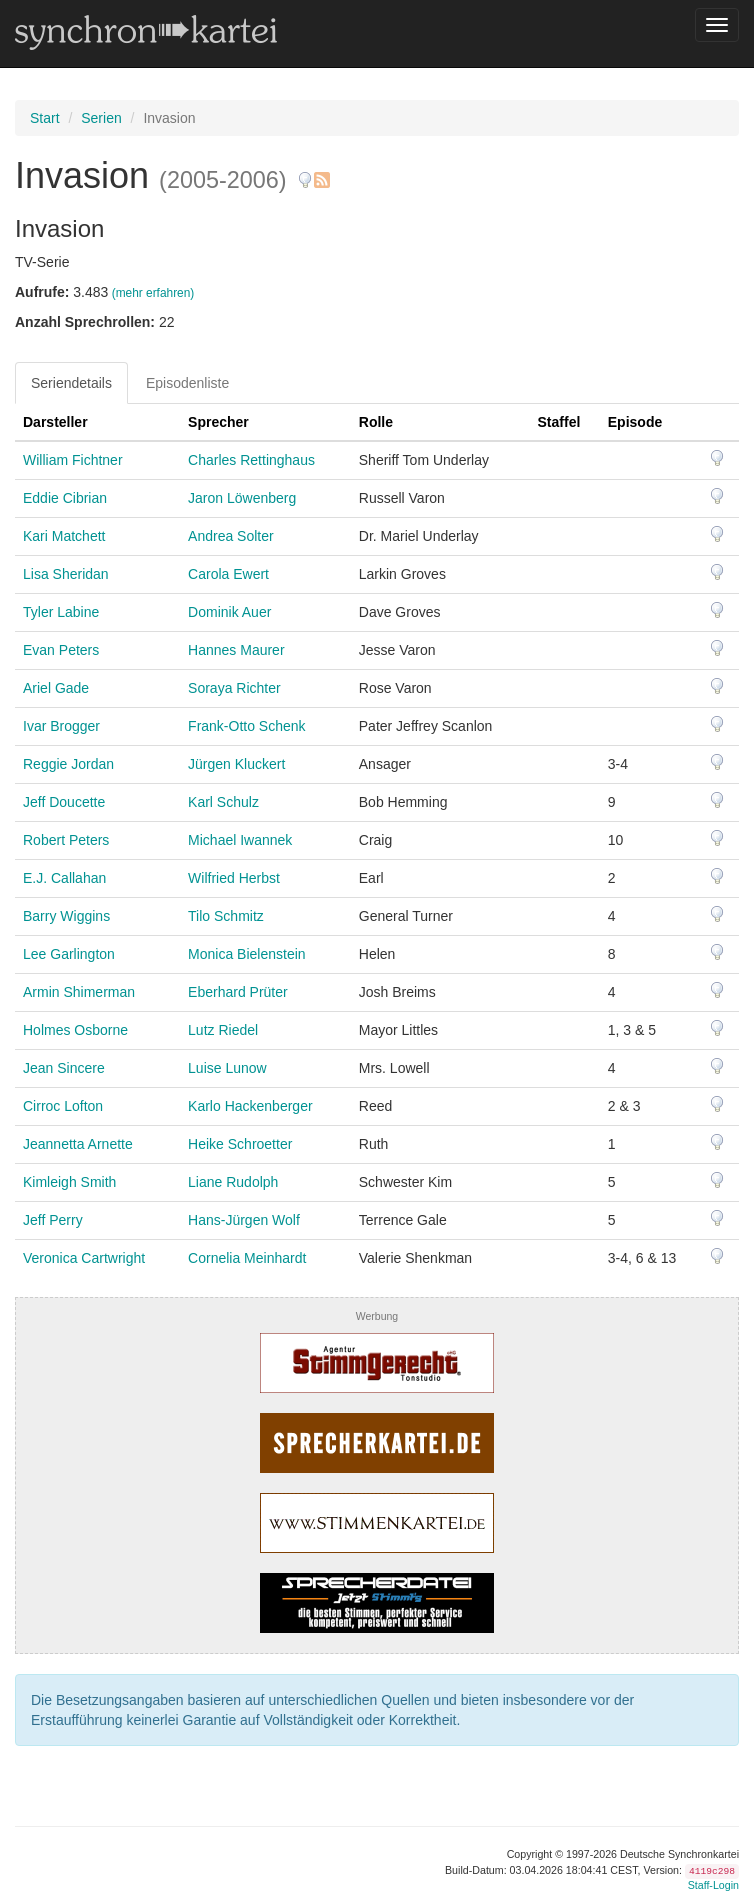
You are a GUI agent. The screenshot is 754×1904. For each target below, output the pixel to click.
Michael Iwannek (240, 840)
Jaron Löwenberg (242, 498)
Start (45, 118)
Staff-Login (713, 1885)
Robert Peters (66, 840)
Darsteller (55, 422)
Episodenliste (187, 383)
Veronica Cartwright (84, 1258)
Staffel (559, 422)
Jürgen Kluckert (236, 764)
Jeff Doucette (64, 802)
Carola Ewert (228, 574)
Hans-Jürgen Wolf (244, 1220)
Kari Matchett (64, 536)
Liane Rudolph (233, 1182)
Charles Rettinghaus (251, 460)
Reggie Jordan (68, 764)
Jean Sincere (64, 1068)
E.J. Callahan (64, 878)
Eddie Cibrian (65, 498)
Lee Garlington (69, 954)
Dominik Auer (229, 612)
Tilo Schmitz (226, 916)
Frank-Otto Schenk (247, 726)
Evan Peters (61, 650)
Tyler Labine (61, 612)
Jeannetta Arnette (78, 1144)
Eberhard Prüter (238, 992)
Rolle (376, 422)
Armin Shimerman (79, 992)
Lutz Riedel (223, 1030)
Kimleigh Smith (69, 1182)
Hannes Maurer (236, 650)
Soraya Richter (234, 688)
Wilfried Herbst (234, 878)
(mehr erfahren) (153, 293)
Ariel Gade (56, 688)
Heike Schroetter (240, 1144)
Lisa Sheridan (66, 574)
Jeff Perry (53, 1220)
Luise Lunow (227, 1068)
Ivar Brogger (61, 726)
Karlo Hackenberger (250, 1106)
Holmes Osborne (75, 1030)
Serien (101, 118)
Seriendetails (71, 383)
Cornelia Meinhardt (247, 1258)
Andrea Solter (231, 536)
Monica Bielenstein (247, 954)
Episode (635, 422)
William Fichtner (73, 460)
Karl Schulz (223, 802)
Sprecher (218, 422)
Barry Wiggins (66, 916)
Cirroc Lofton (63, 1106)
